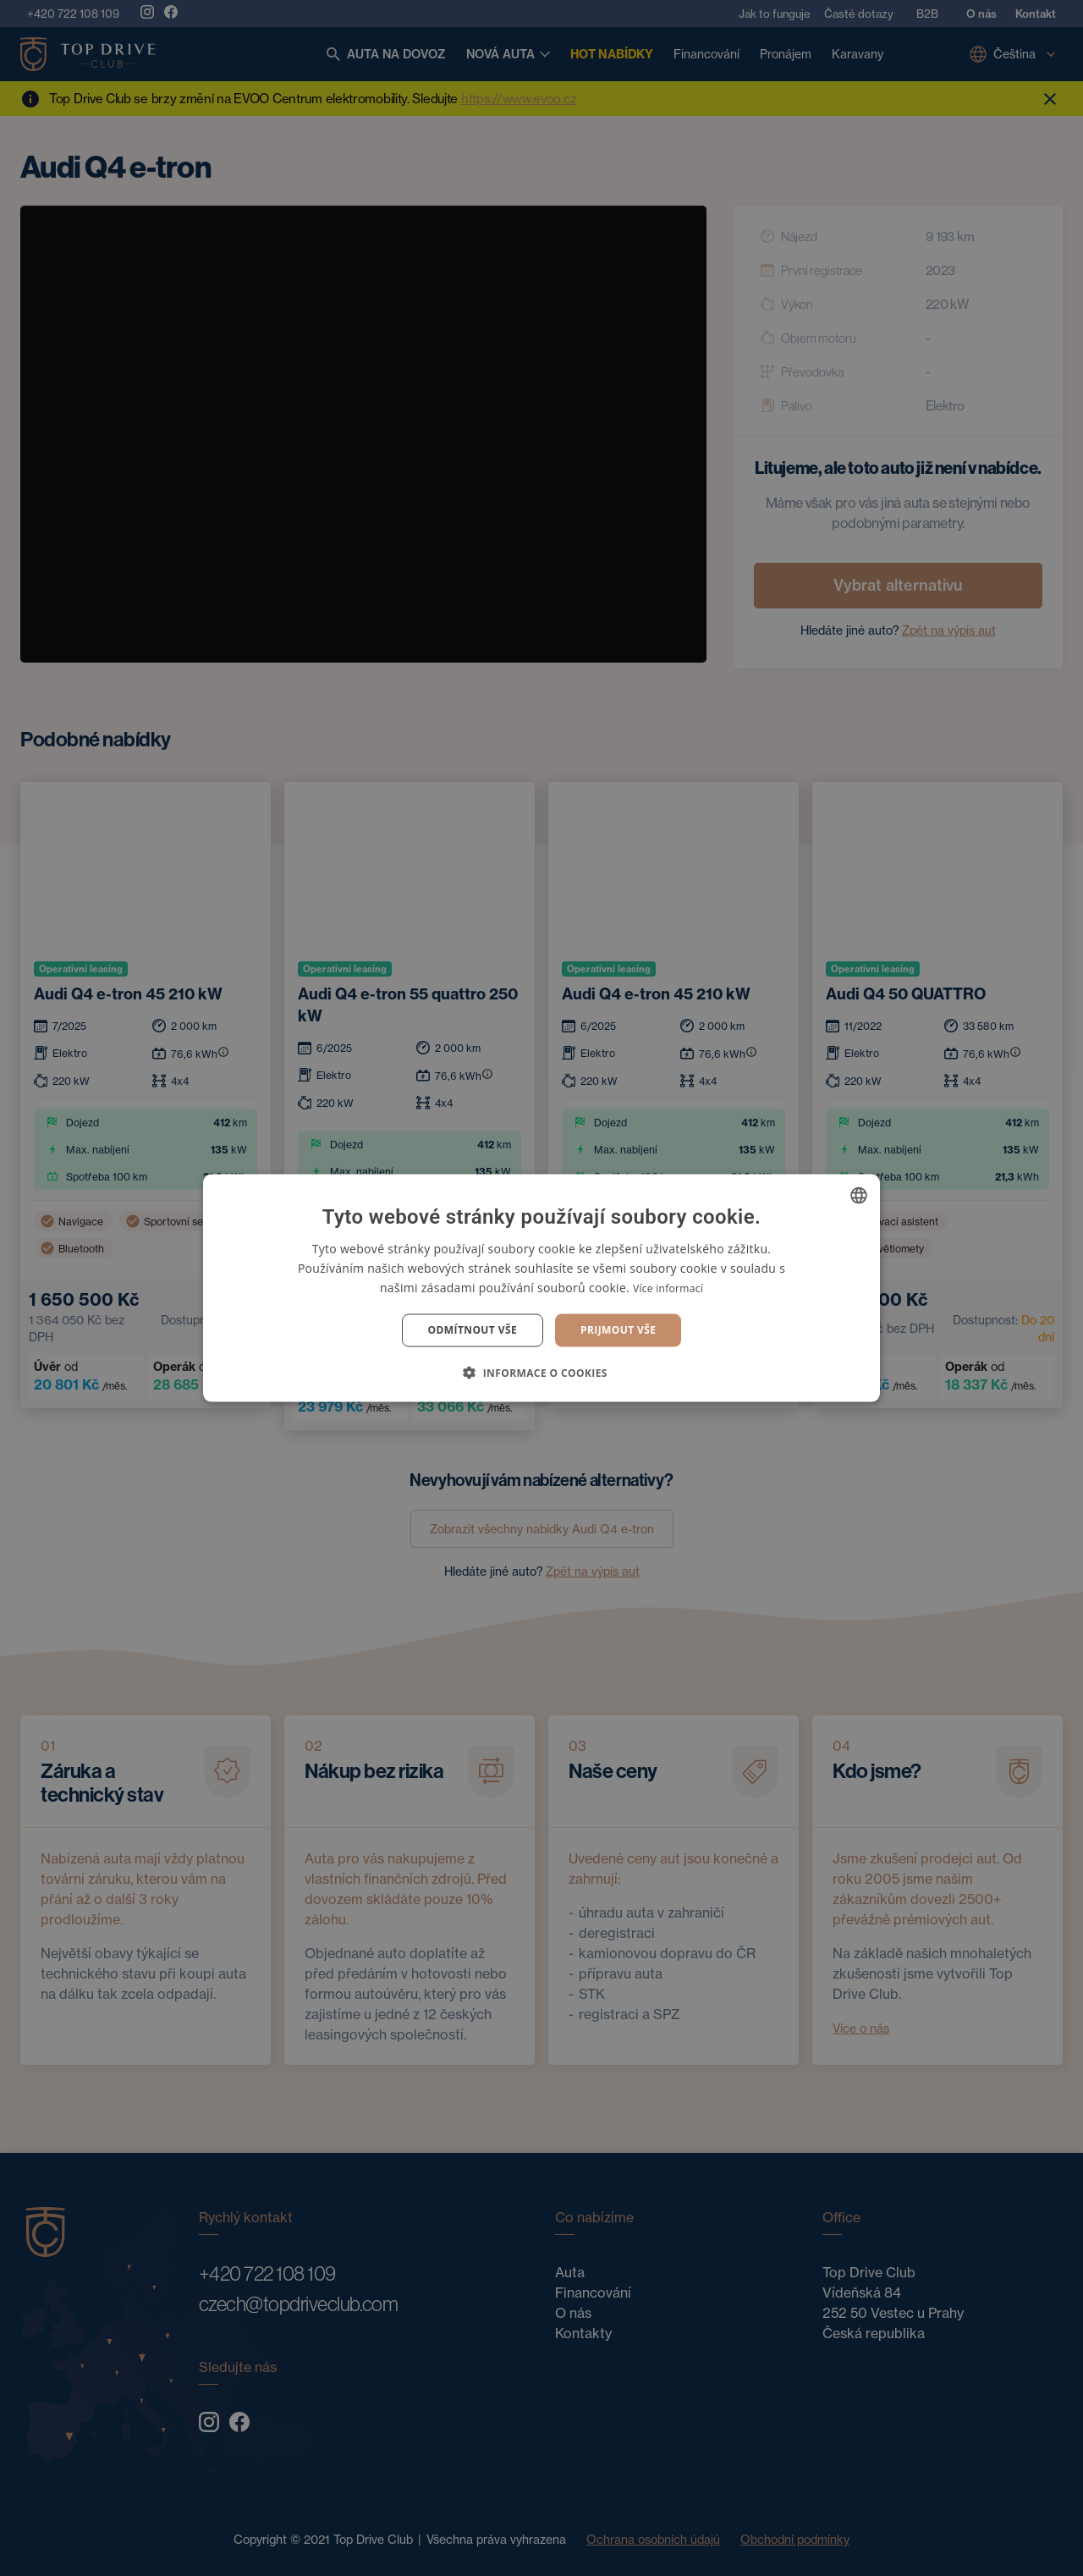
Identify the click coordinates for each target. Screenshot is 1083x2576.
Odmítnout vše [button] (472, 1330)
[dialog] (541, 1288)
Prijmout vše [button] (618, 1330)
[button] (541, 1371)
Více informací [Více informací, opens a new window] (668, 1288)
